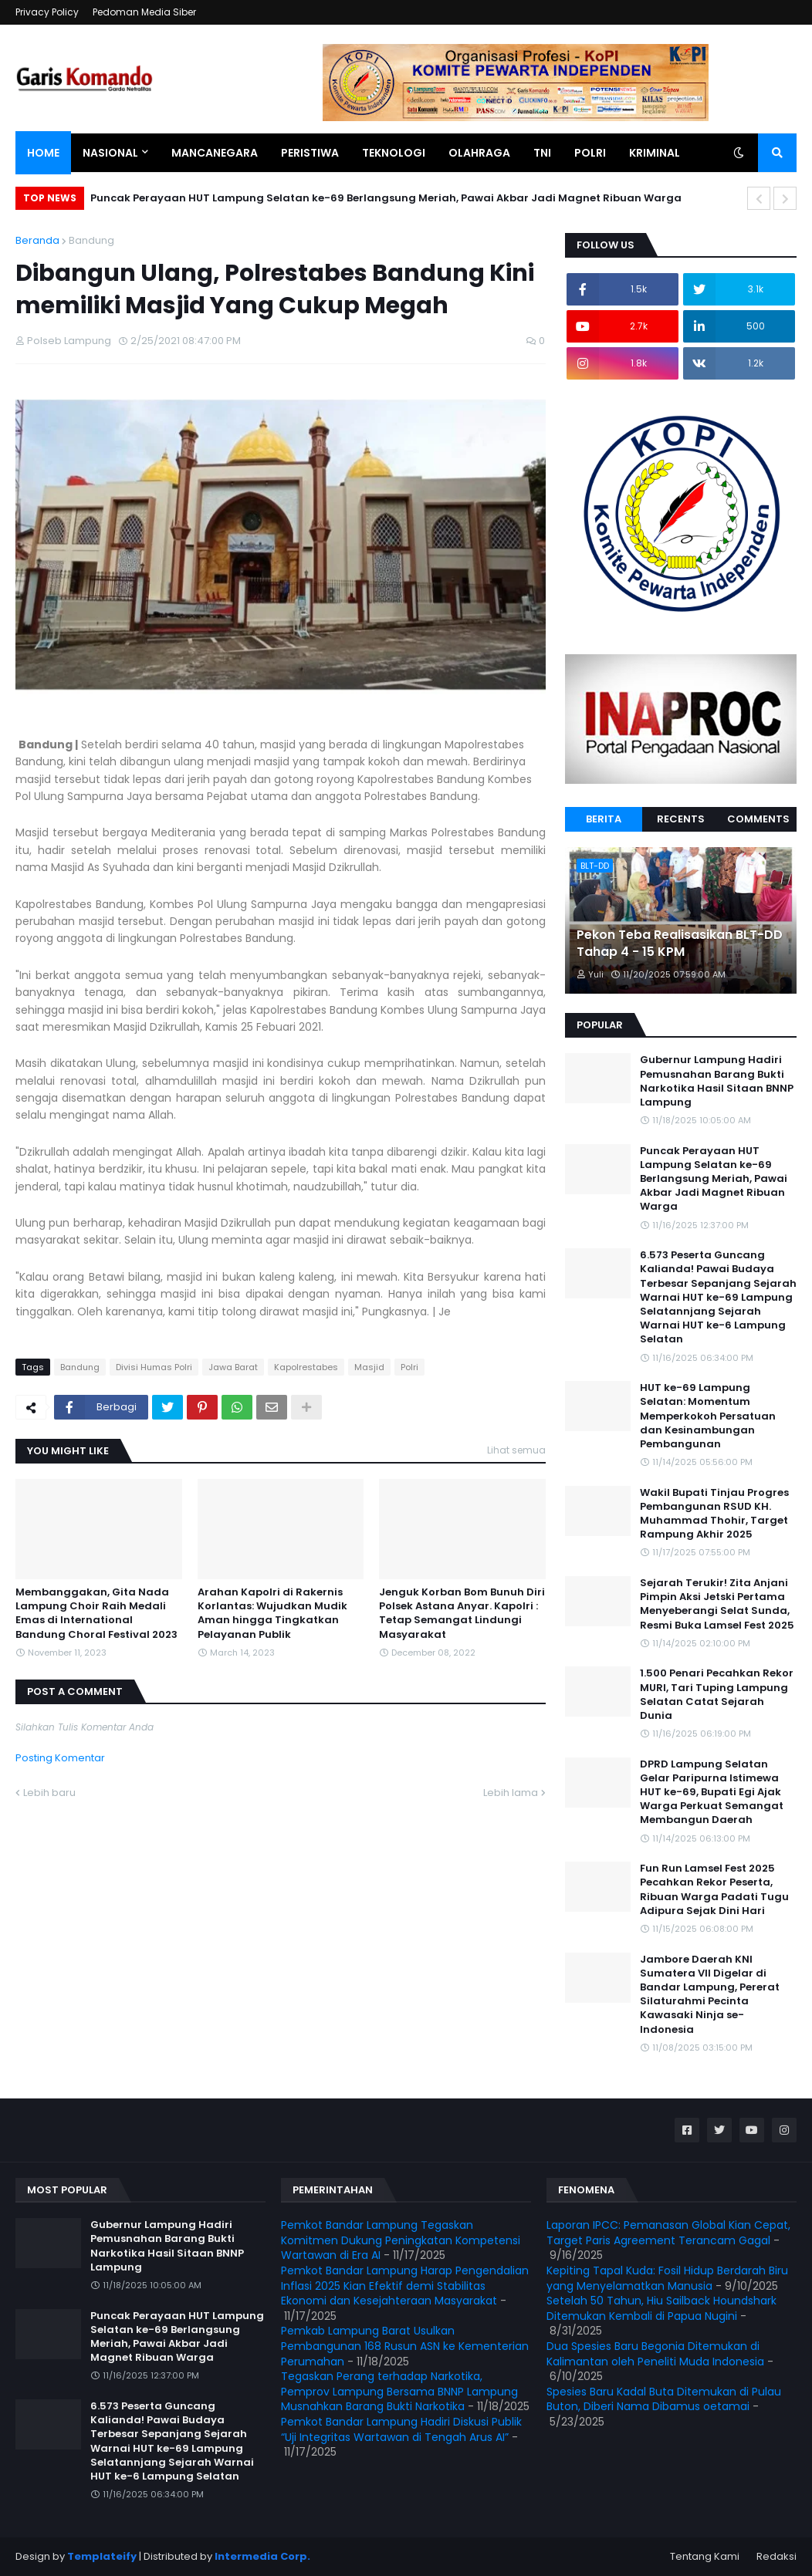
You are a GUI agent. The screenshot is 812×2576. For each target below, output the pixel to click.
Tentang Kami (704, 2556)
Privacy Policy (47, 12)
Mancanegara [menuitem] (214, 152)
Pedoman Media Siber (144, 12)
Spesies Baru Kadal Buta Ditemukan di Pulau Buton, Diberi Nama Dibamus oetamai (663, 2399)
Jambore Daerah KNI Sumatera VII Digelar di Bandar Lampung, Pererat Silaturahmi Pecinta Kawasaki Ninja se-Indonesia (710, 1995)
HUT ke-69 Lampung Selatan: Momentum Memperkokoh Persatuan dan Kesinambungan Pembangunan (708, 1416)
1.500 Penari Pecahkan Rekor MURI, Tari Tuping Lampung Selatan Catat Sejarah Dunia (716, 1694)
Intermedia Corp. (262, 2556)
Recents (681, 819)
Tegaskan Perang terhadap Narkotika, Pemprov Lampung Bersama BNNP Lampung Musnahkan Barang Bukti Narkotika (399, 2391)
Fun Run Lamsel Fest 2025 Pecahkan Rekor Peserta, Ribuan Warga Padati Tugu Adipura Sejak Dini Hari (714, 1890)
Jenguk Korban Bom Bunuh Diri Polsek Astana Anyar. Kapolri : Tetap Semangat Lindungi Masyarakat (462, 1613)
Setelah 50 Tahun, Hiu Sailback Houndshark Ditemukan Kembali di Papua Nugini (661, 2308)
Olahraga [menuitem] (479, 152)
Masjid (369, 1367)
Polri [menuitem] (590, 152)
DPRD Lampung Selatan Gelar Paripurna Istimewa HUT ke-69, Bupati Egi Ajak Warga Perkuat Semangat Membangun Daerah (711, 1792)
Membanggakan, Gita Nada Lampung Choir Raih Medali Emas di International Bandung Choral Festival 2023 (96, 1613)
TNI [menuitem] (542, 152)
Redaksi (776, 2556)
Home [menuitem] (43, 152)
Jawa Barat (233, 1367)
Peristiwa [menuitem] (310, 152)
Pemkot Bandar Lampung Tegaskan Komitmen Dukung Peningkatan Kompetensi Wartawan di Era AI (400, 2240)
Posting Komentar (60, 1758)
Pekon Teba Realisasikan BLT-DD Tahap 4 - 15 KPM (680, 944)
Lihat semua (516, 1450)
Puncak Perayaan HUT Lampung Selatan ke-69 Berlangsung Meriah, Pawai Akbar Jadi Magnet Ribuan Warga (386, 198)
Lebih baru (49, 1792)
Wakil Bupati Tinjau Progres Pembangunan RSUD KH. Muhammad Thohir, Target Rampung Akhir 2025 (714, 1514)
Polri (409, 1367)
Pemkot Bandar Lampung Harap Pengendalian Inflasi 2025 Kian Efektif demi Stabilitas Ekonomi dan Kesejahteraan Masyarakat (405, 2285)
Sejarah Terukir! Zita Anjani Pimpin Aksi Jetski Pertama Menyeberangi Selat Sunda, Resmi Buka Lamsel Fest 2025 (717, 1604)
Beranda (37, 240)
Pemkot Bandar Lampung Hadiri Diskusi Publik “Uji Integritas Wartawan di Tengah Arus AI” (401, 2429)
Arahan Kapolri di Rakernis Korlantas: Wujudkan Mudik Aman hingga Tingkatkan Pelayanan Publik (272, 1613)
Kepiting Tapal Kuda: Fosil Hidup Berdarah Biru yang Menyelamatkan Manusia (667, 2278)
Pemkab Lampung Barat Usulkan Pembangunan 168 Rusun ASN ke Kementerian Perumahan (405, 2345)
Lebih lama (510, 1792)
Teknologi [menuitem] (393, 152)
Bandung (91, 240)
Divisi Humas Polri (154, 1367)
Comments (758, 819)
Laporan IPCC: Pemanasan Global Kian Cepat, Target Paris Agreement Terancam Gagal (668, 2232)
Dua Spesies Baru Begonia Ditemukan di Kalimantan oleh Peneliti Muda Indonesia (655, 2353)
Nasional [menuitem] (110, 152)
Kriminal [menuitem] (654, 152)
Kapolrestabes (306, 1367)
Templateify (102, 2556)
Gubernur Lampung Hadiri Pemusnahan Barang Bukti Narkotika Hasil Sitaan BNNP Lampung (716, 1081)
